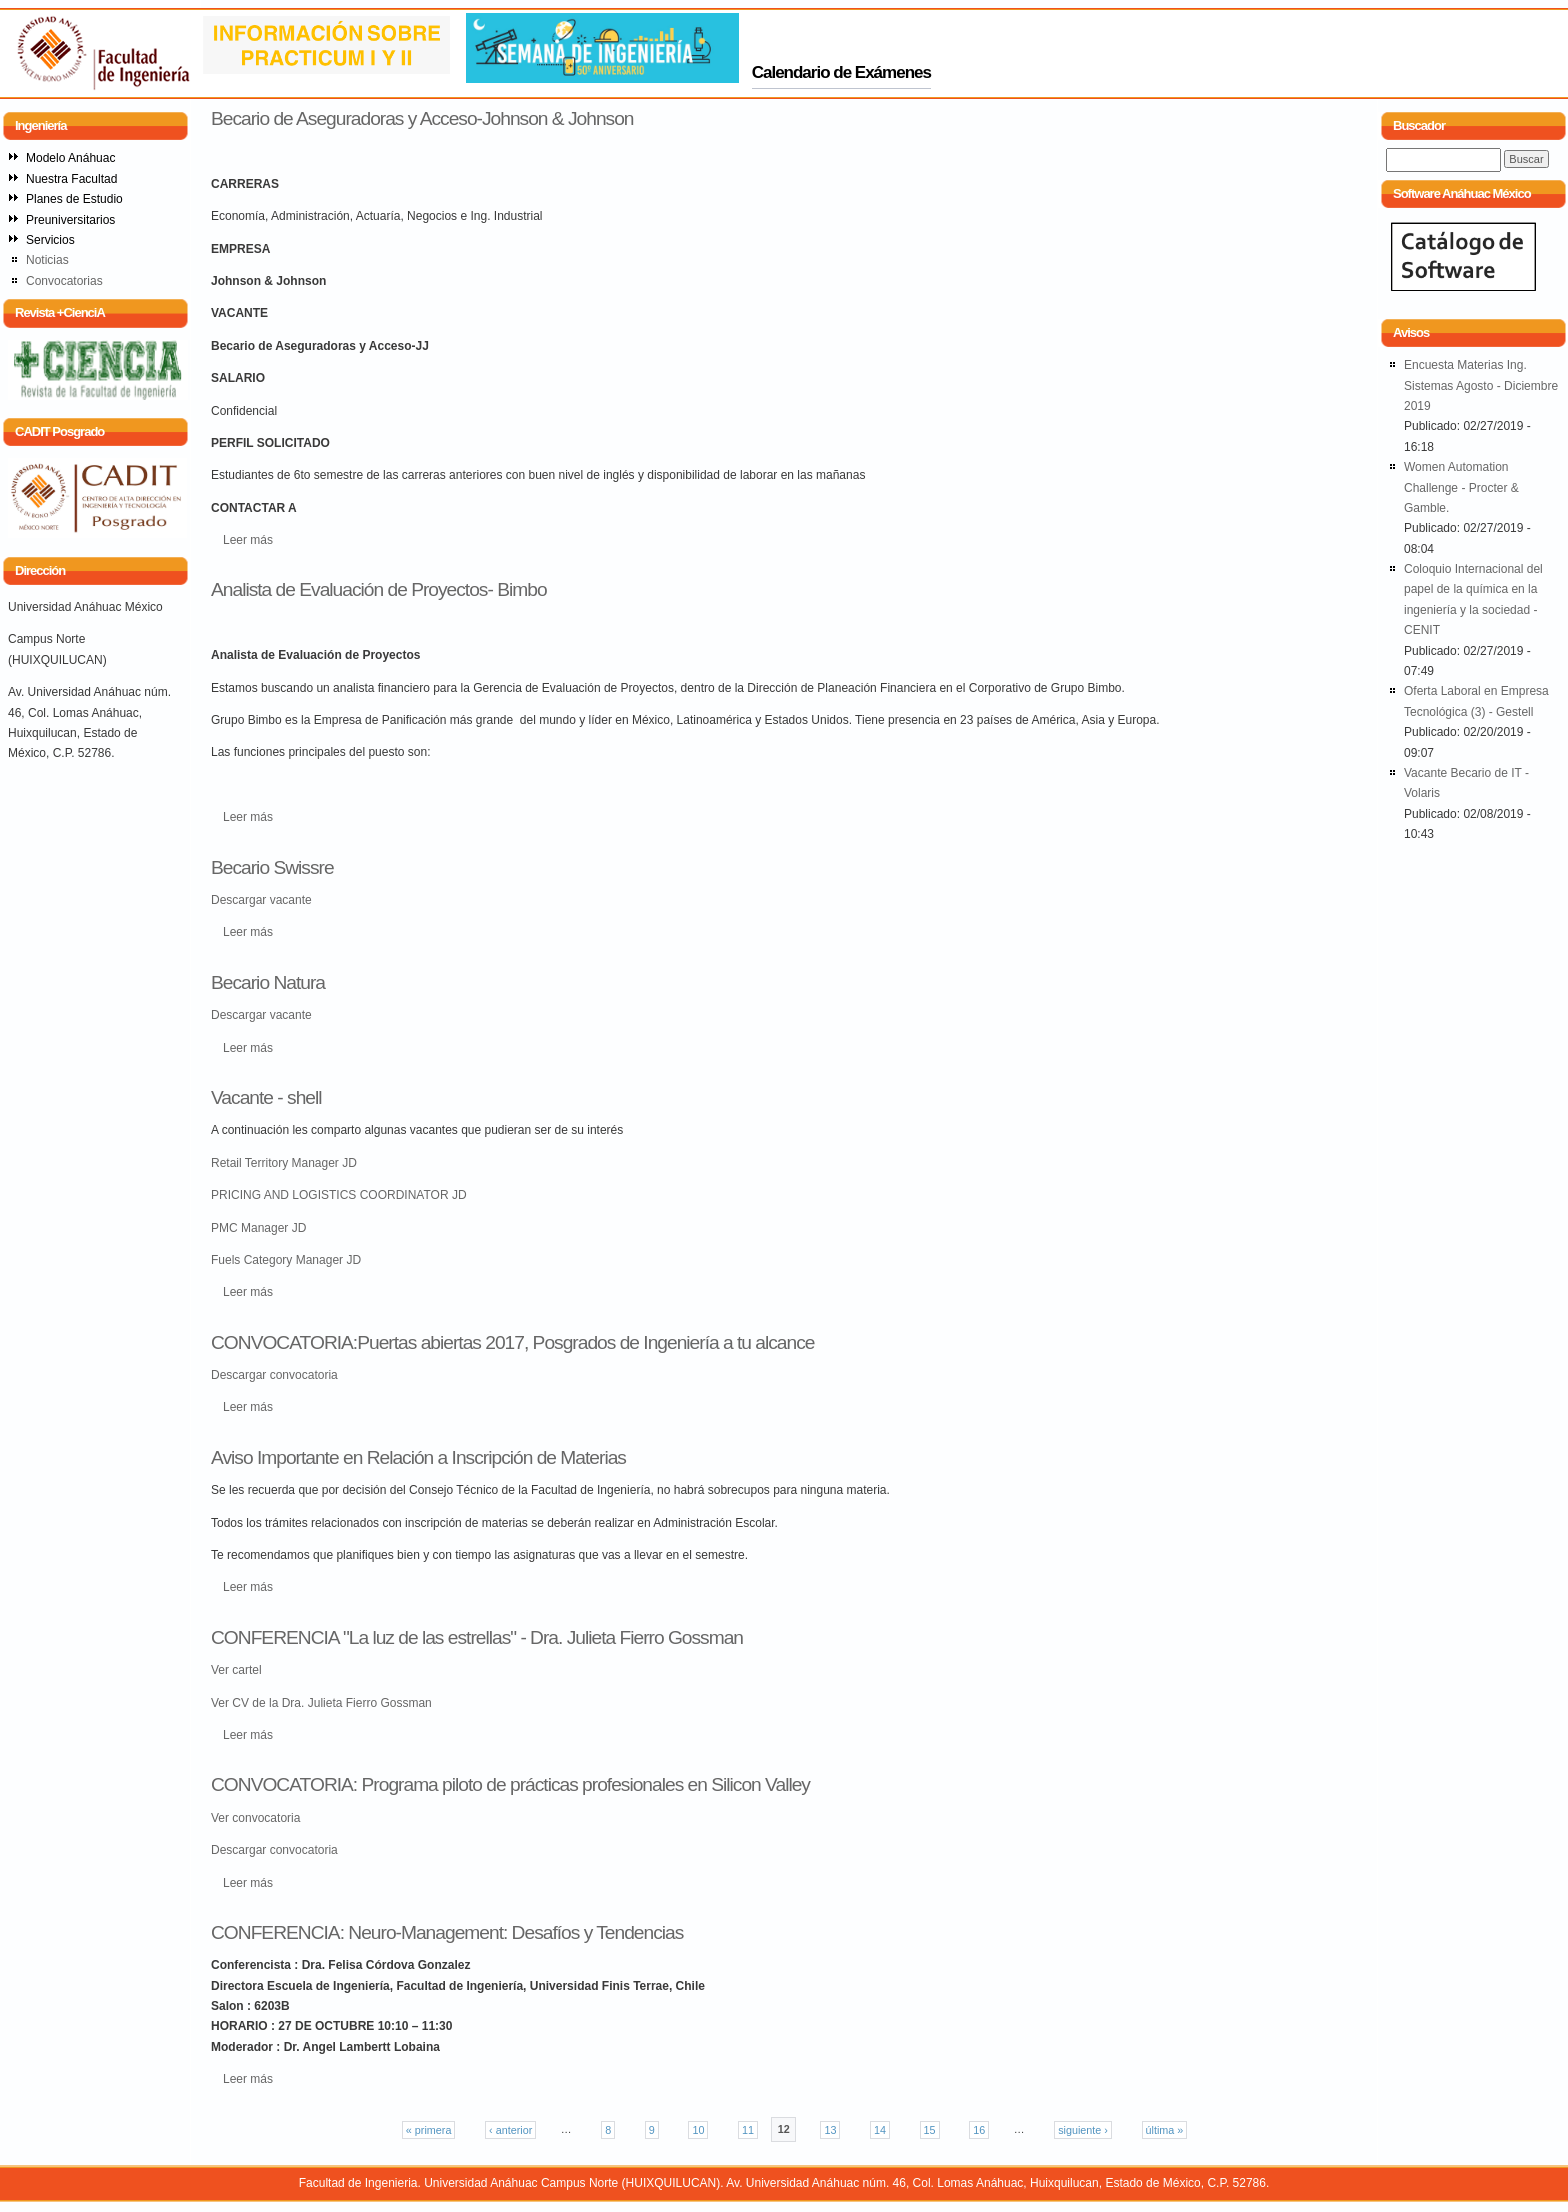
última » (1165, 2130)
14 (880, 2130)
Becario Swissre (272, 867)
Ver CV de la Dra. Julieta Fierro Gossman (321, 1703)
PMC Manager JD (258, 1228)
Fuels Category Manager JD (286, 1260)
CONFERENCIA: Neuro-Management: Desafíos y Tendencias (447, 1932)
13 (830, 2130)
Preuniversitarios (70, 220)
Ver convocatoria (255, 1818)
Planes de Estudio (74, 199)
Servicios (50, 240)
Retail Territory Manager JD (284, 1163)
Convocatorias (64, 281)
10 (698, 2130)
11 (748, 2130)
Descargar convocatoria (274, 1375)
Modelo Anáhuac (70, 158)
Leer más (248, 540)
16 (979, 2130)
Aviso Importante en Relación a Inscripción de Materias (418, 1457)
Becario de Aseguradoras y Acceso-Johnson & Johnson (422, 118)
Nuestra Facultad (71, 179)
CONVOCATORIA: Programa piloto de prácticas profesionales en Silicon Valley (510, 1784)
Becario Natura (268, 982)
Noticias (47, 260)
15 (930, 2130)
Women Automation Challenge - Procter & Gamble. (1461, 487)
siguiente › (1083, 2130)
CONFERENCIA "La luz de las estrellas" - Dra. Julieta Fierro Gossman (477, 1637)
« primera (429, 2130)
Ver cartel (236, 1670)
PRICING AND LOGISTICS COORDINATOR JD (339, 1195)
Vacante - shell (266, 1097)
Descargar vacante (261, 900)
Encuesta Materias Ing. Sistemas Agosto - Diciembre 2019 (1481, 385)
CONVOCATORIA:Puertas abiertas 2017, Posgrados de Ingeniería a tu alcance (512, 1342)
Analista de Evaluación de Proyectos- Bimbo (379, 589)
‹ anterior (510, 2130)
